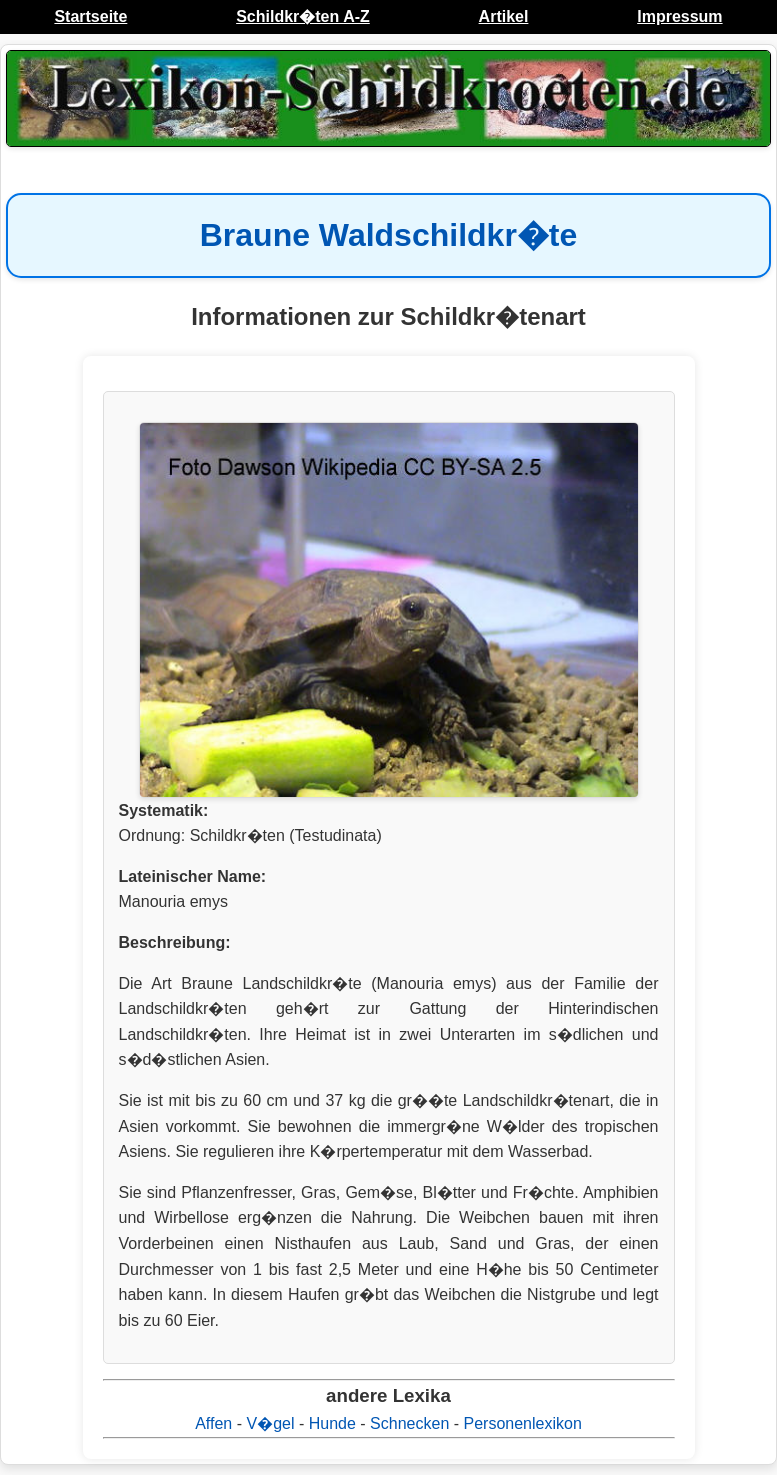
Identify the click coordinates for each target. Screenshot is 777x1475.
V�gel (270, 1423)
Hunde (332, 1423)
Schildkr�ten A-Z (303, 16)
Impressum (679, 16)
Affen (213, 1423)
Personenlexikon (523, 1423)
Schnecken (409, 1423)
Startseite (90, 16)
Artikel (504, 16)
